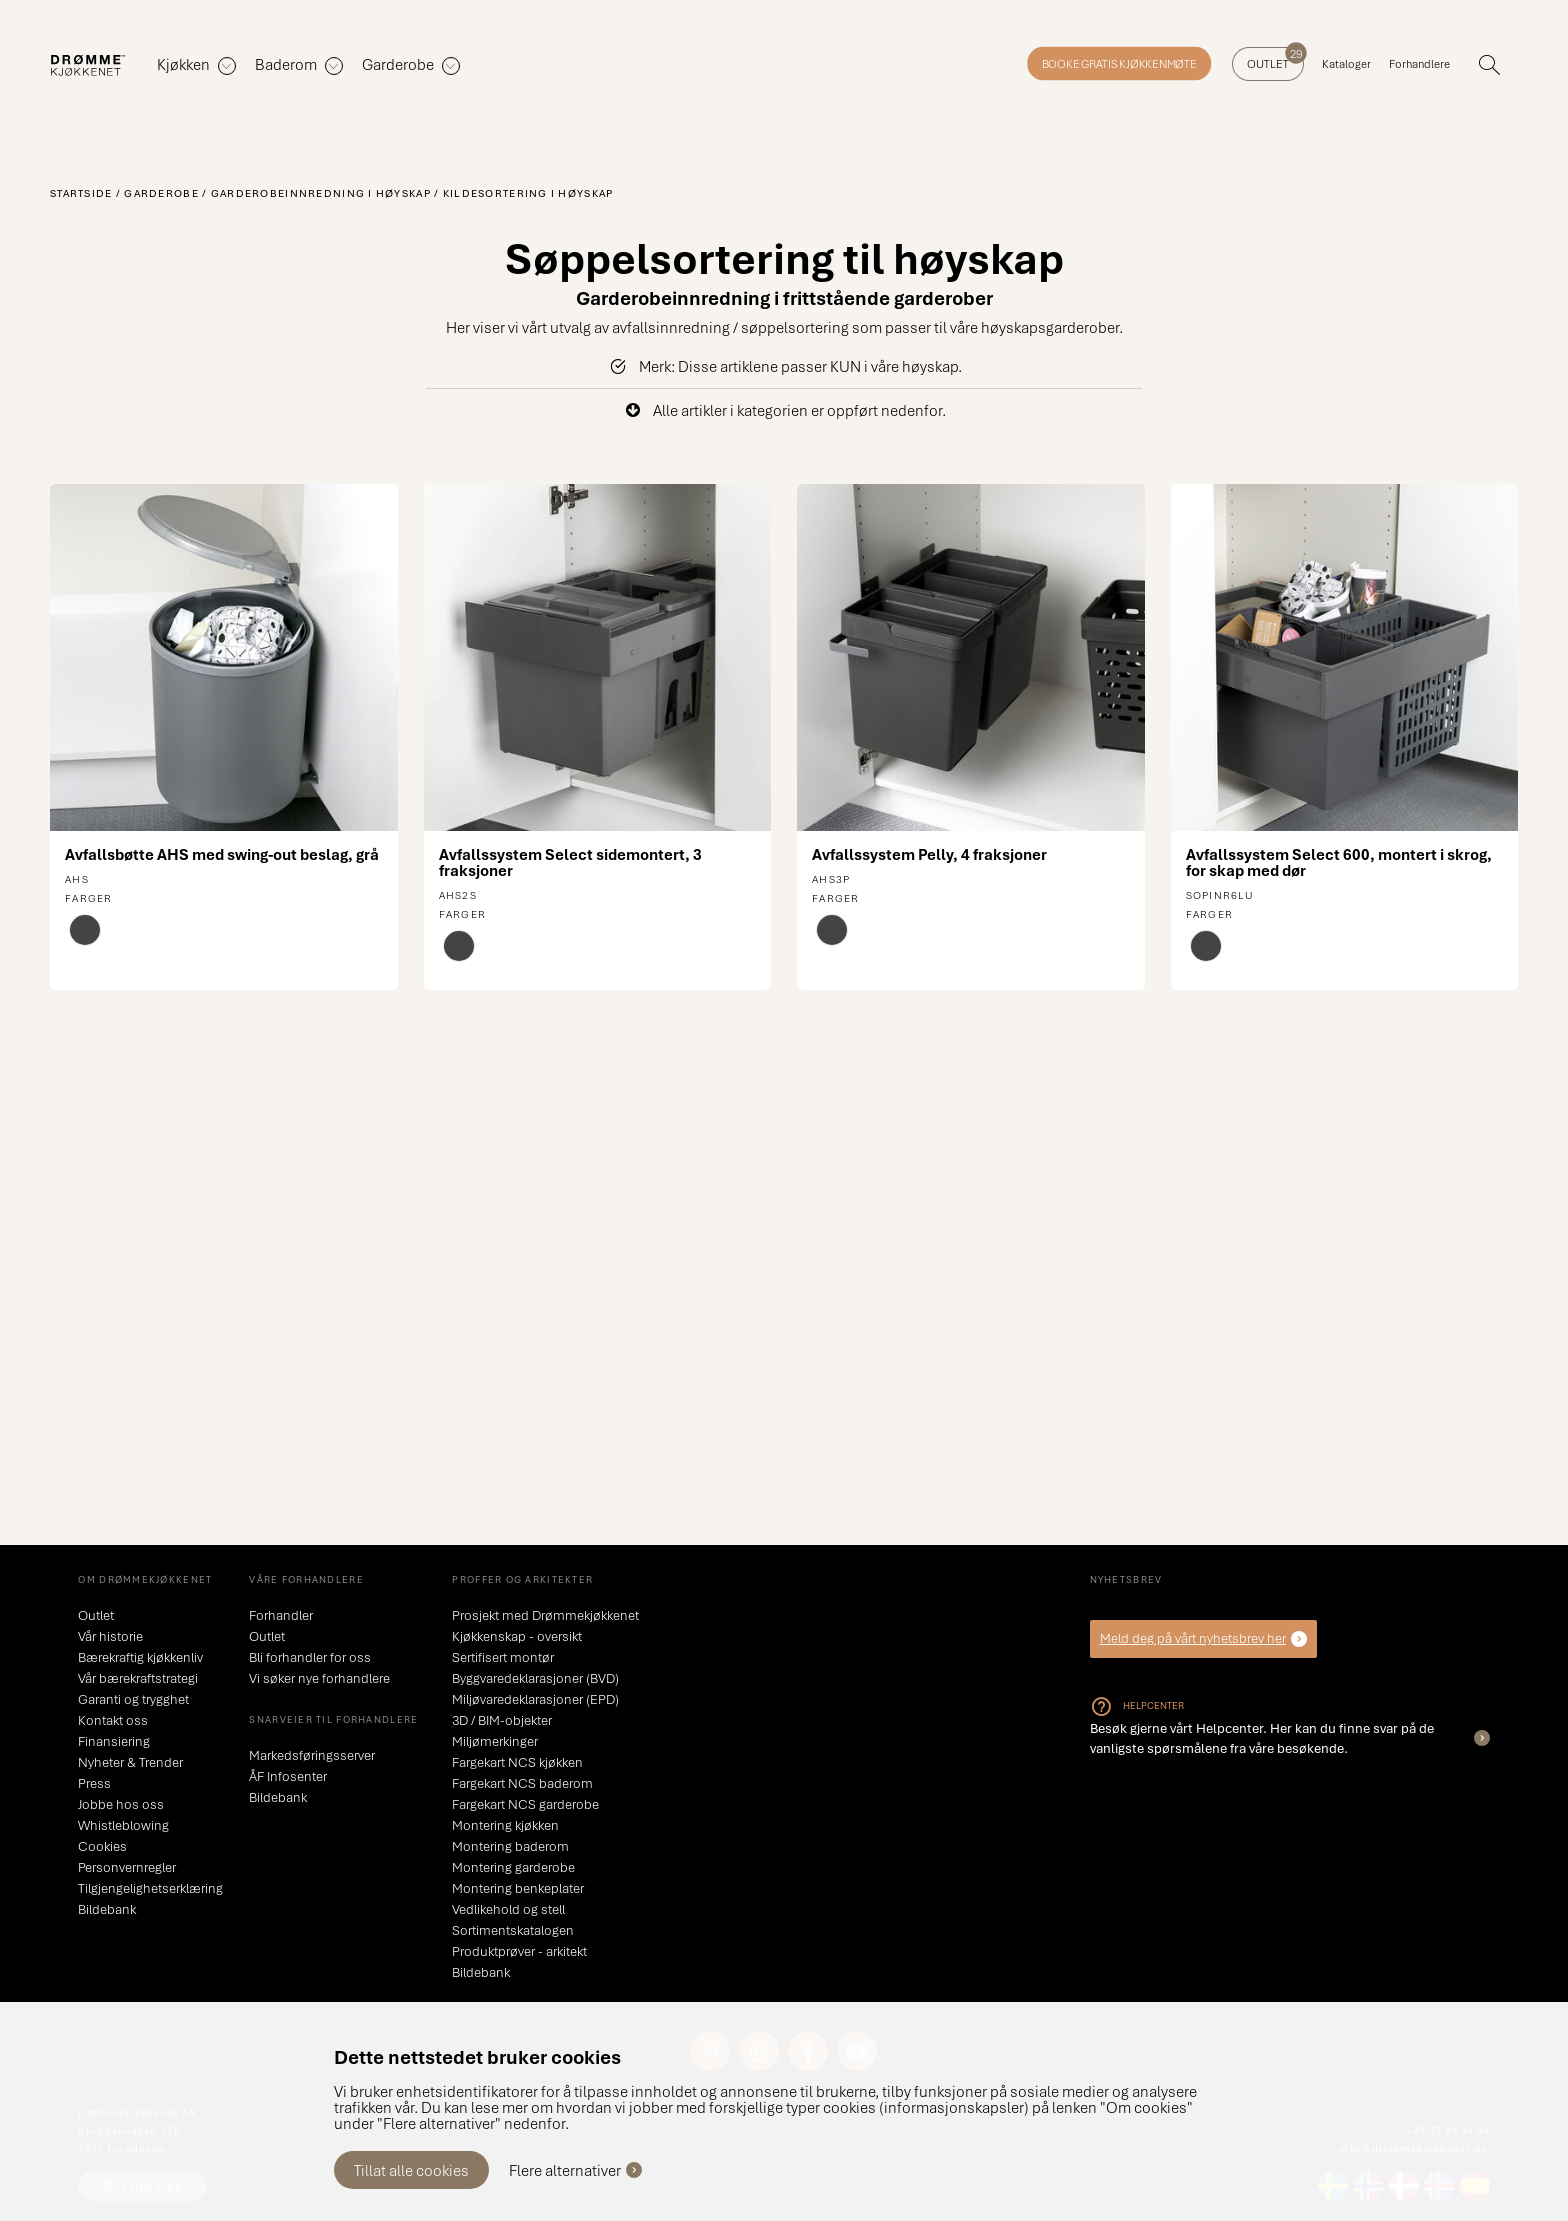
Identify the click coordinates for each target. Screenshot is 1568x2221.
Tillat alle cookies (411, 2170)
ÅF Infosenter (288, 1776)
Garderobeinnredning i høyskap (321, 193)
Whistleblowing (123, 1825)
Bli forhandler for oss (310, 1657)
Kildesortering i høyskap (528, 193)
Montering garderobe (513, 1867)
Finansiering (114, 1741)
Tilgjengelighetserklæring (150, 1888)
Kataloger (1346, 63)
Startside (81, 193)
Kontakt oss (113, 1720)
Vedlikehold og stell (508, 1909)
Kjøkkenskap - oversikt (517, 1636)
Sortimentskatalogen (513, 1930)
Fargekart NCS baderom (522, 1783)
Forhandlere (1419, 63)
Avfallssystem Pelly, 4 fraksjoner (929, 854)
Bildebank (107, 1909)
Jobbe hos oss (121, 1804)
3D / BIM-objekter (502, 1720)
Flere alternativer (565, 2170)
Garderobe (161, 193)
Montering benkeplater (518, 1888)
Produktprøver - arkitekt (519, 1951)
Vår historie (110, 1636)
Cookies (102, 1846)
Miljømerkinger (495, 1741)
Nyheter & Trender (130, 1762)
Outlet (1275, 59)
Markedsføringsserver (312, 1755)
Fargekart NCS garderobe (525, 1804)
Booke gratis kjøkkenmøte (1119, 63)
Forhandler (281, 1615)
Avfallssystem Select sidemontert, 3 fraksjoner (570, 862)
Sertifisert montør (503, 1657)
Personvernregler (127, 1867)
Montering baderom (510, 1846)
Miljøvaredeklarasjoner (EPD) (535, 1699)
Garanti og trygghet (133, 1699)
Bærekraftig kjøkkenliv (140, 1657)
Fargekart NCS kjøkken (517, 1762)
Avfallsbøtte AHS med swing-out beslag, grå (222, 854)
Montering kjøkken (505, 1825)
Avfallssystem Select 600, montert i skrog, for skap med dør (1339, 862)
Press (94, 1783)
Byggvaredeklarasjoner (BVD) (535, 1678)
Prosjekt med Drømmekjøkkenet (545, 1615)
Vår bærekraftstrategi (138, 1678)
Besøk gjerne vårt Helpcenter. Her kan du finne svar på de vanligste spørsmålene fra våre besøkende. (1262, 1738)
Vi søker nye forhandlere (319, 1678)
